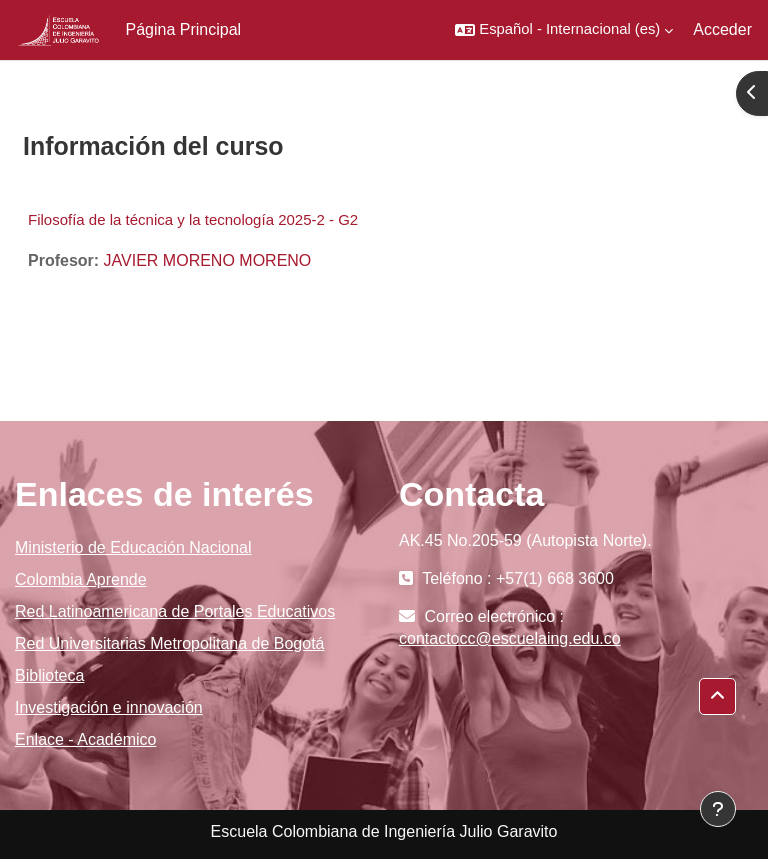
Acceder (722, 29)
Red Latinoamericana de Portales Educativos (175, 611)
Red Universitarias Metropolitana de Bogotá (170, 643)
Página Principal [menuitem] (184, 29)
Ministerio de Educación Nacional (133, 547)
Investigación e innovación (109, 707)
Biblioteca (49, 675)
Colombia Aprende (81, 579)
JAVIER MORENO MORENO (208, 260)
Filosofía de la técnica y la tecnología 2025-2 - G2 (193, 219)
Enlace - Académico (85, 739)
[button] (564, 30)
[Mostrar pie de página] (718, 809)
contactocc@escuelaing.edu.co (510, 638)
